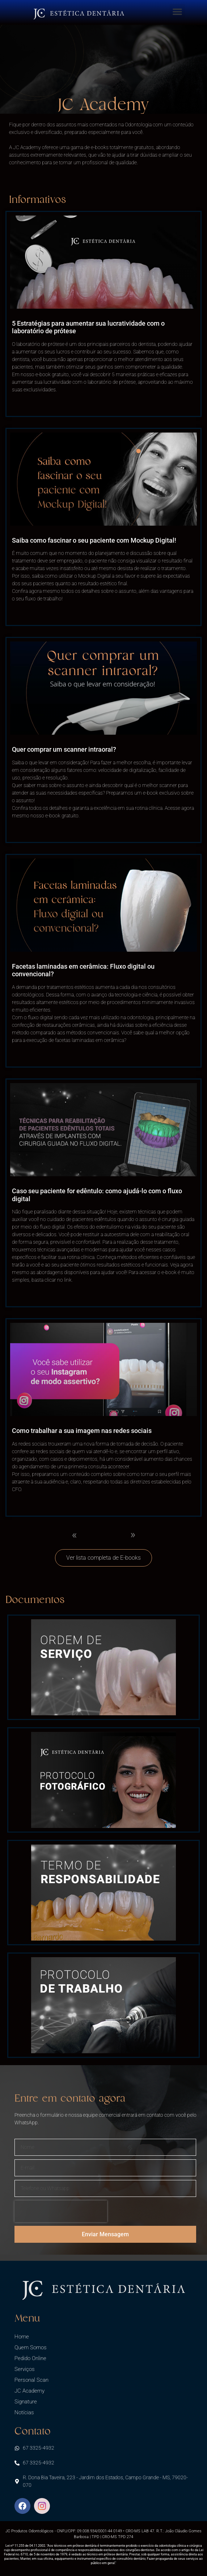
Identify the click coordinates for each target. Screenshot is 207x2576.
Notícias (24, 2412)
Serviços (24, 2369)
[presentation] (60, 2211)
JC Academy (29, 2391)
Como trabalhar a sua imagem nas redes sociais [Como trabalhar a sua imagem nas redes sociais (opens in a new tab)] (82, 1430)
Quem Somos (30, 2347)
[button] (177, 11)
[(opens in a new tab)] (103, 262)
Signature (25, 2401)
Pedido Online (30, 2358)
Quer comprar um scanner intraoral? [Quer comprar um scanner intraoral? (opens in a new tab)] (64, 749)
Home (21, 2336)
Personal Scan (31, 2380)
